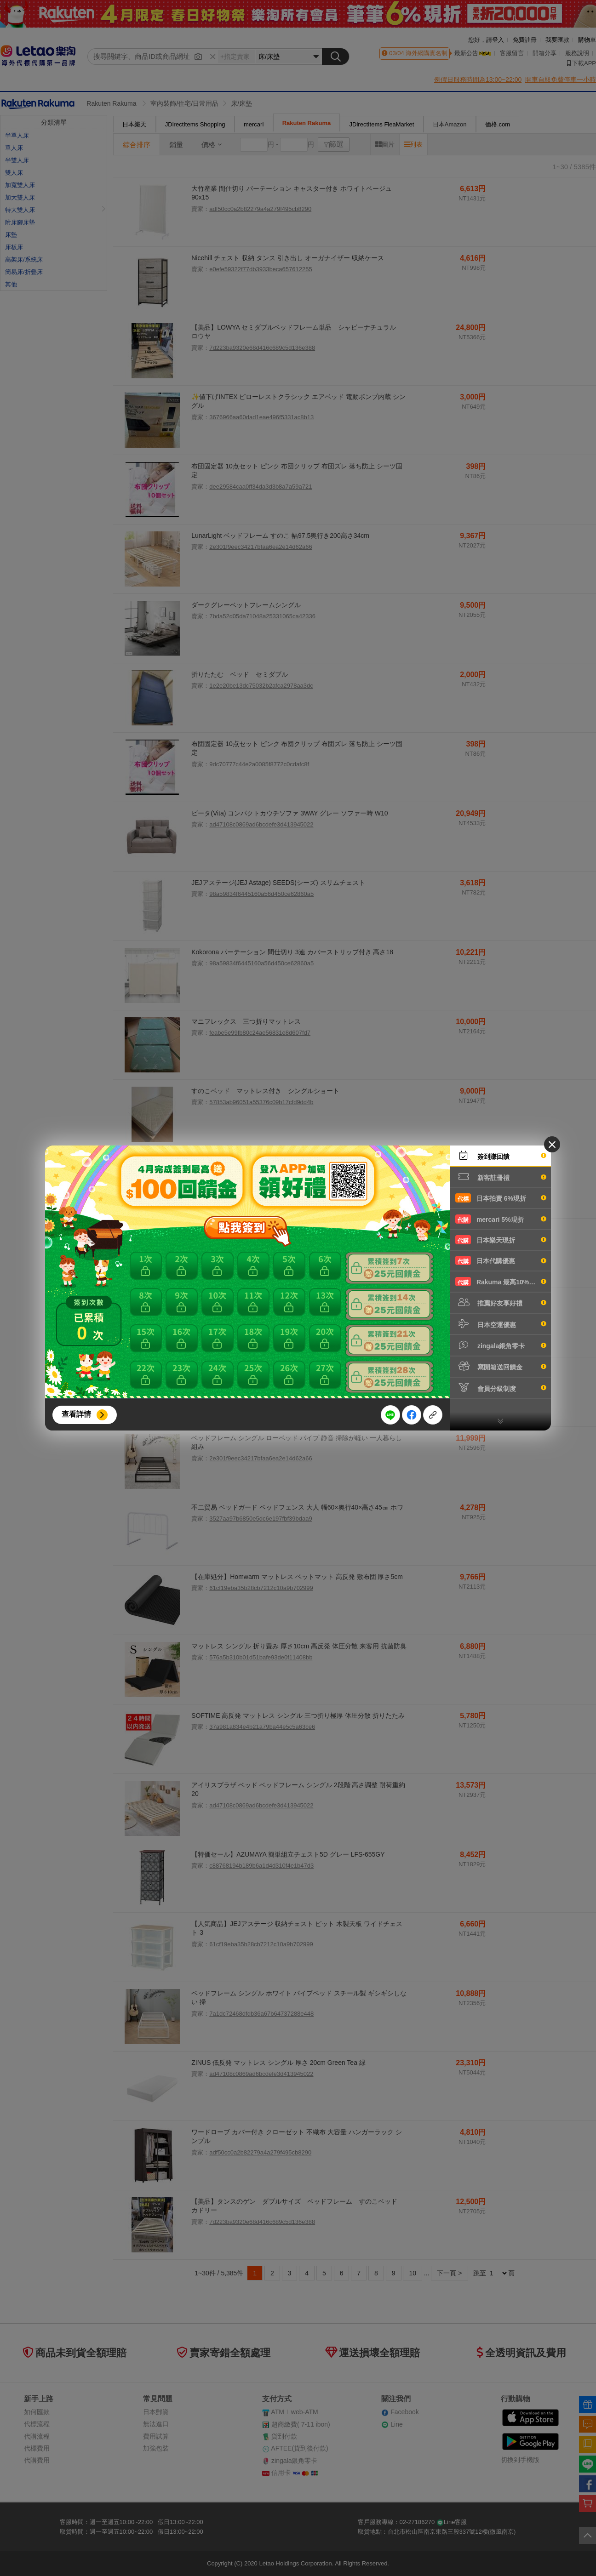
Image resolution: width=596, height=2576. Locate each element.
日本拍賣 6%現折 (500, 1198)
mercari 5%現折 (500, 1219)
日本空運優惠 (500, 1323)
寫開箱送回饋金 (500, 1366)
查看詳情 (76, 1414)
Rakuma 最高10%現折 (500, 1281)
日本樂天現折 (500, 1239)
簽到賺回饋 (500, 1155)
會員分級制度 (500, 1387)
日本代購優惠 (500, 1260)
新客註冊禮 (500, 1176)
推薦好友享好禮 (500, 1302)
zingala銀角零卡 (500, 1345)
